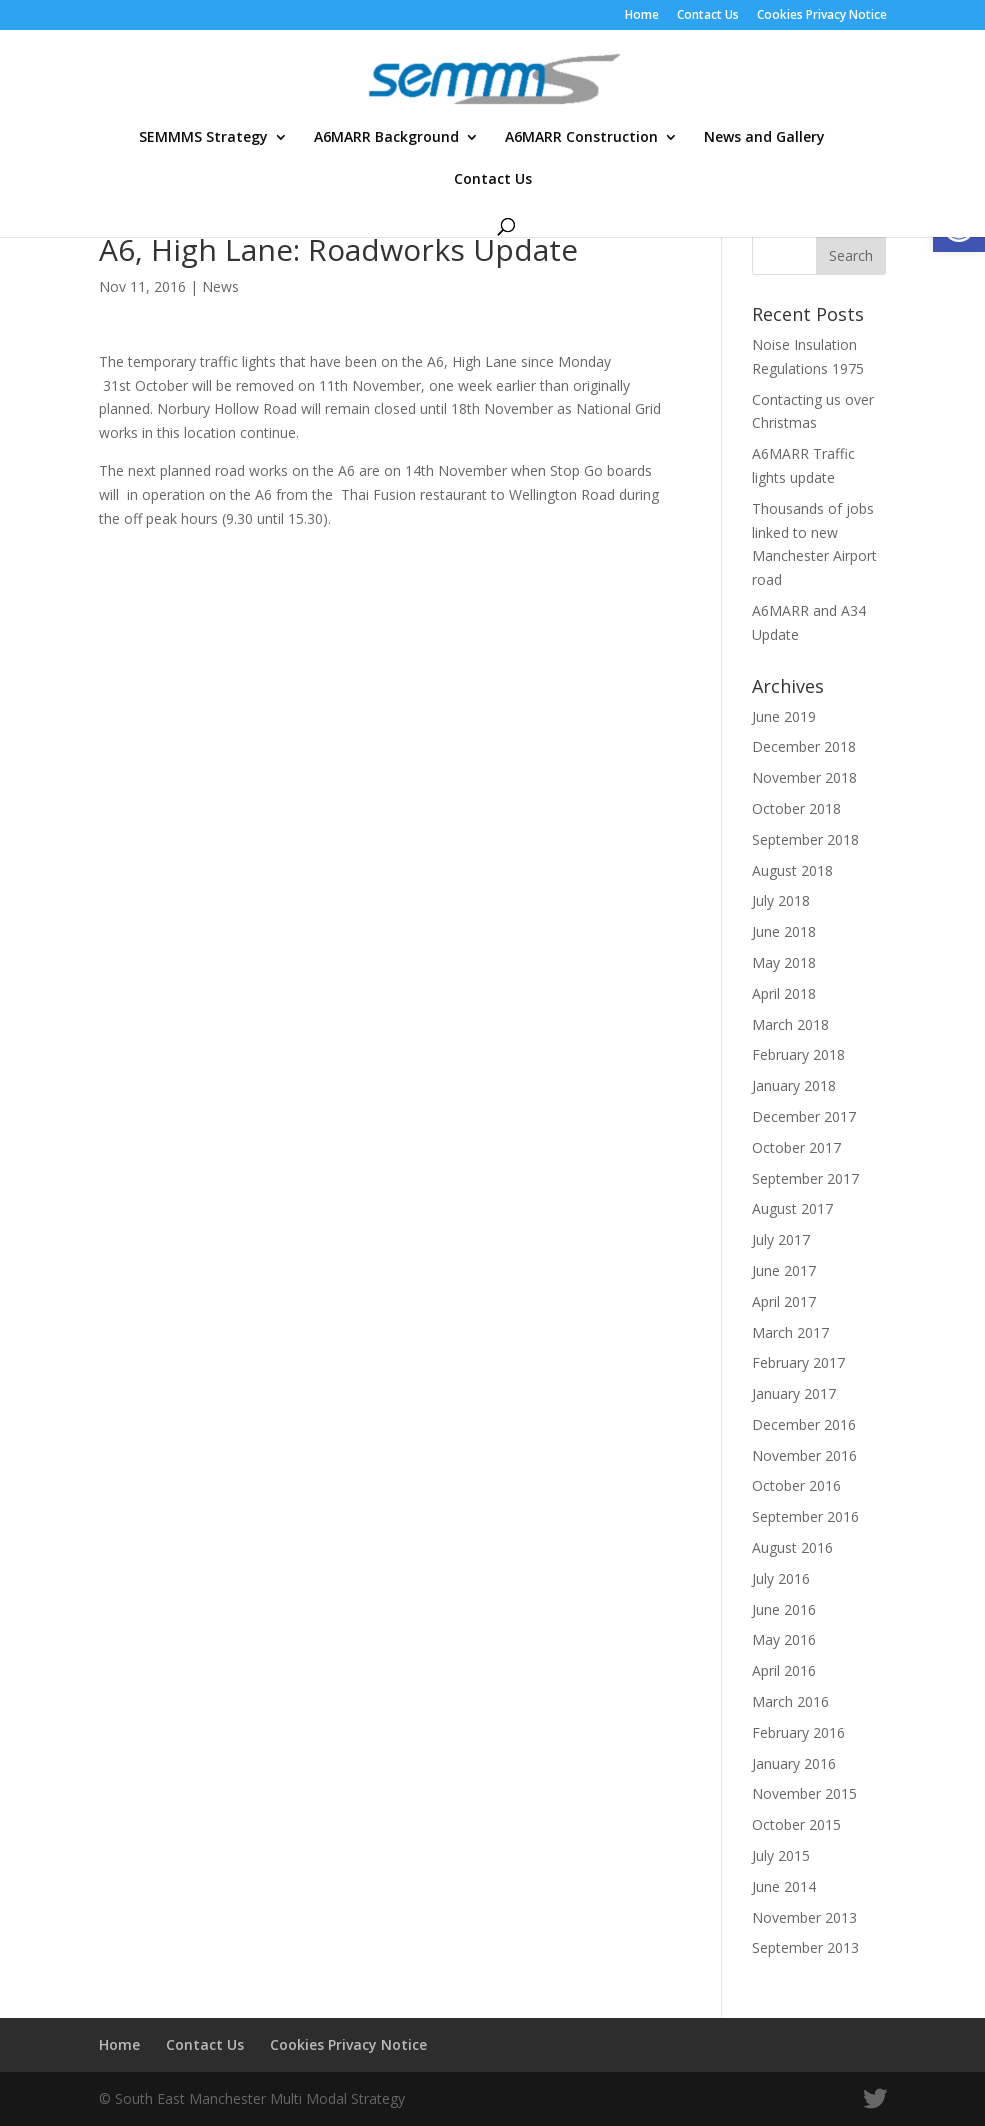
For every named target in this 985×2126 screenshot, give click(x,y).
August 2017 (792, 1208)
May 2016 (784, 1639)
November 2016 (804, 1455)
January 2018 (794, 1085)
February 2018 (798, 1054)
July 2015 (781, 1855)
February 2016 (798, 1732)
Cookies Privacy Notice (822, 16)
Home (642, 16)
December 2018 (804, 746)
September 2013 (805, 1947)
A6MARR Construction (581, 138)
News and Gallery (764, 138)
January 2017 (794, 1393)
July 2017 (781, 1239)
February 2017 (798, 1362)
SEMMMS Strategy (203, 138)
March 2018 (790, 1024)
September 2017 (805, 1178)
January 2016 (794, 1763)
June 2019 (784, 716)
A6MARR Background (386, 138)
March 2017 (790, 1332)
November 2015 (804, 1793)
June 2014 (784, 1886)
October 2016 (796, 1485)
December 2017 (804, 1116)
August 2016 (792, 1547)
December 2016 (804, 1424)
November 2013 (804, 1917)
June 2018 (784, 931)
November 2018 (804, 777)
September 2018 (805, 839)
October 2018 (796, 808)
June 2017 (784, 1270)
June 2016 (784, 1609)
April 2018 (784, 993)
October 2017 (796, 1147)
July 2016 (781, 1578)
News (220, 286)
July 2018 (781, 900)
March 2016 (790, 1701)
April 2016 (784, 1670)
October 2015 (796, 1824)
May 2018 (784, 962)
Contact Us (708, 16)
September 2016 (805, 1516)
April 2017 (784, 1301)
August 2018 (792, 870)
